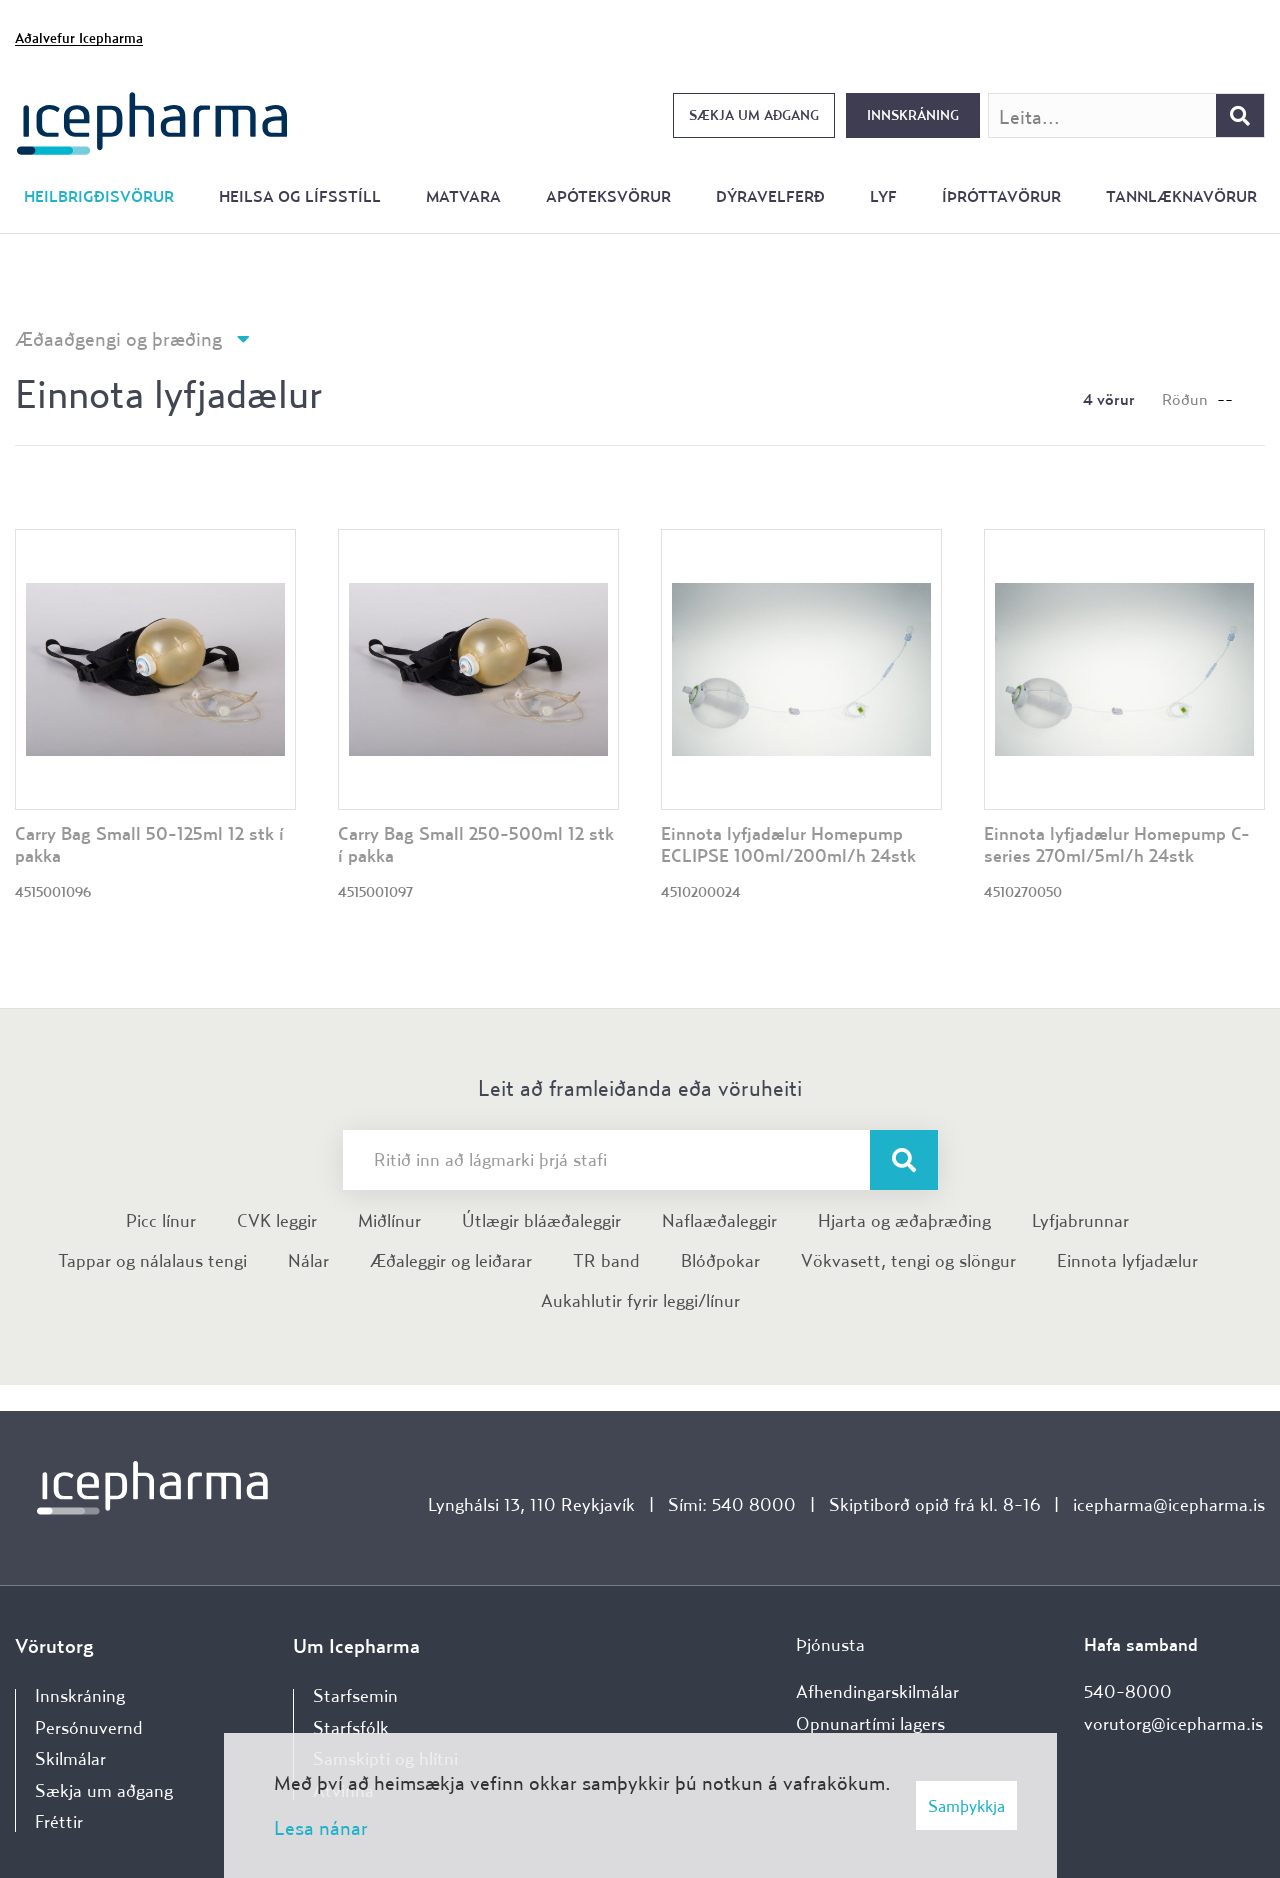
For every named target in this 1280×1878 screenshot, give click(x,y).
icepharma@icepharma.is (1169, 1504)
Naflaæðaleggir (719, 1220)
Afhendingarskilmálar (877, 1691)
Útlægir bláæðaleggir (541, 1220)
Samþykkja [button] (966, 1805)
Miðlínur (389, 1220)
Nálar (308, 1260)
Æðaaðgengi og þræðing (118, 338)
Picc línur (161, 1220)
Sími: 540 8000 (732, 1504)
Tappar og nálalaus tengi (152, 1260)
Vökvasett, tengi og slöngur (908, 1260)
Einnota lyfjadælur (1127, 1260)
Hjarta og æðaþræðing (904, 1220)
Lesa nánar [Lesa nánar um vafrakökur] (321, 1827)
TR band (606, 1260)
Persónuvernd (89, 1727)
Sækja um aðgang (754, 115)
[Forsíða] (152, 121)
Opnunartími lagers (870, 1723)
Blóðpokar (720, 1260)
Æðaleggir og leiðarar (451, 1260)
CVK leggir (277, 1220)
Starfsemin (355, 1695)
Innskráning (913, 115)
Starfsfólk (351, 1727)
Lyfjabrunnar (1080, 1220)
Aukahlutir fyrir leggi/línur (640, 1300)
